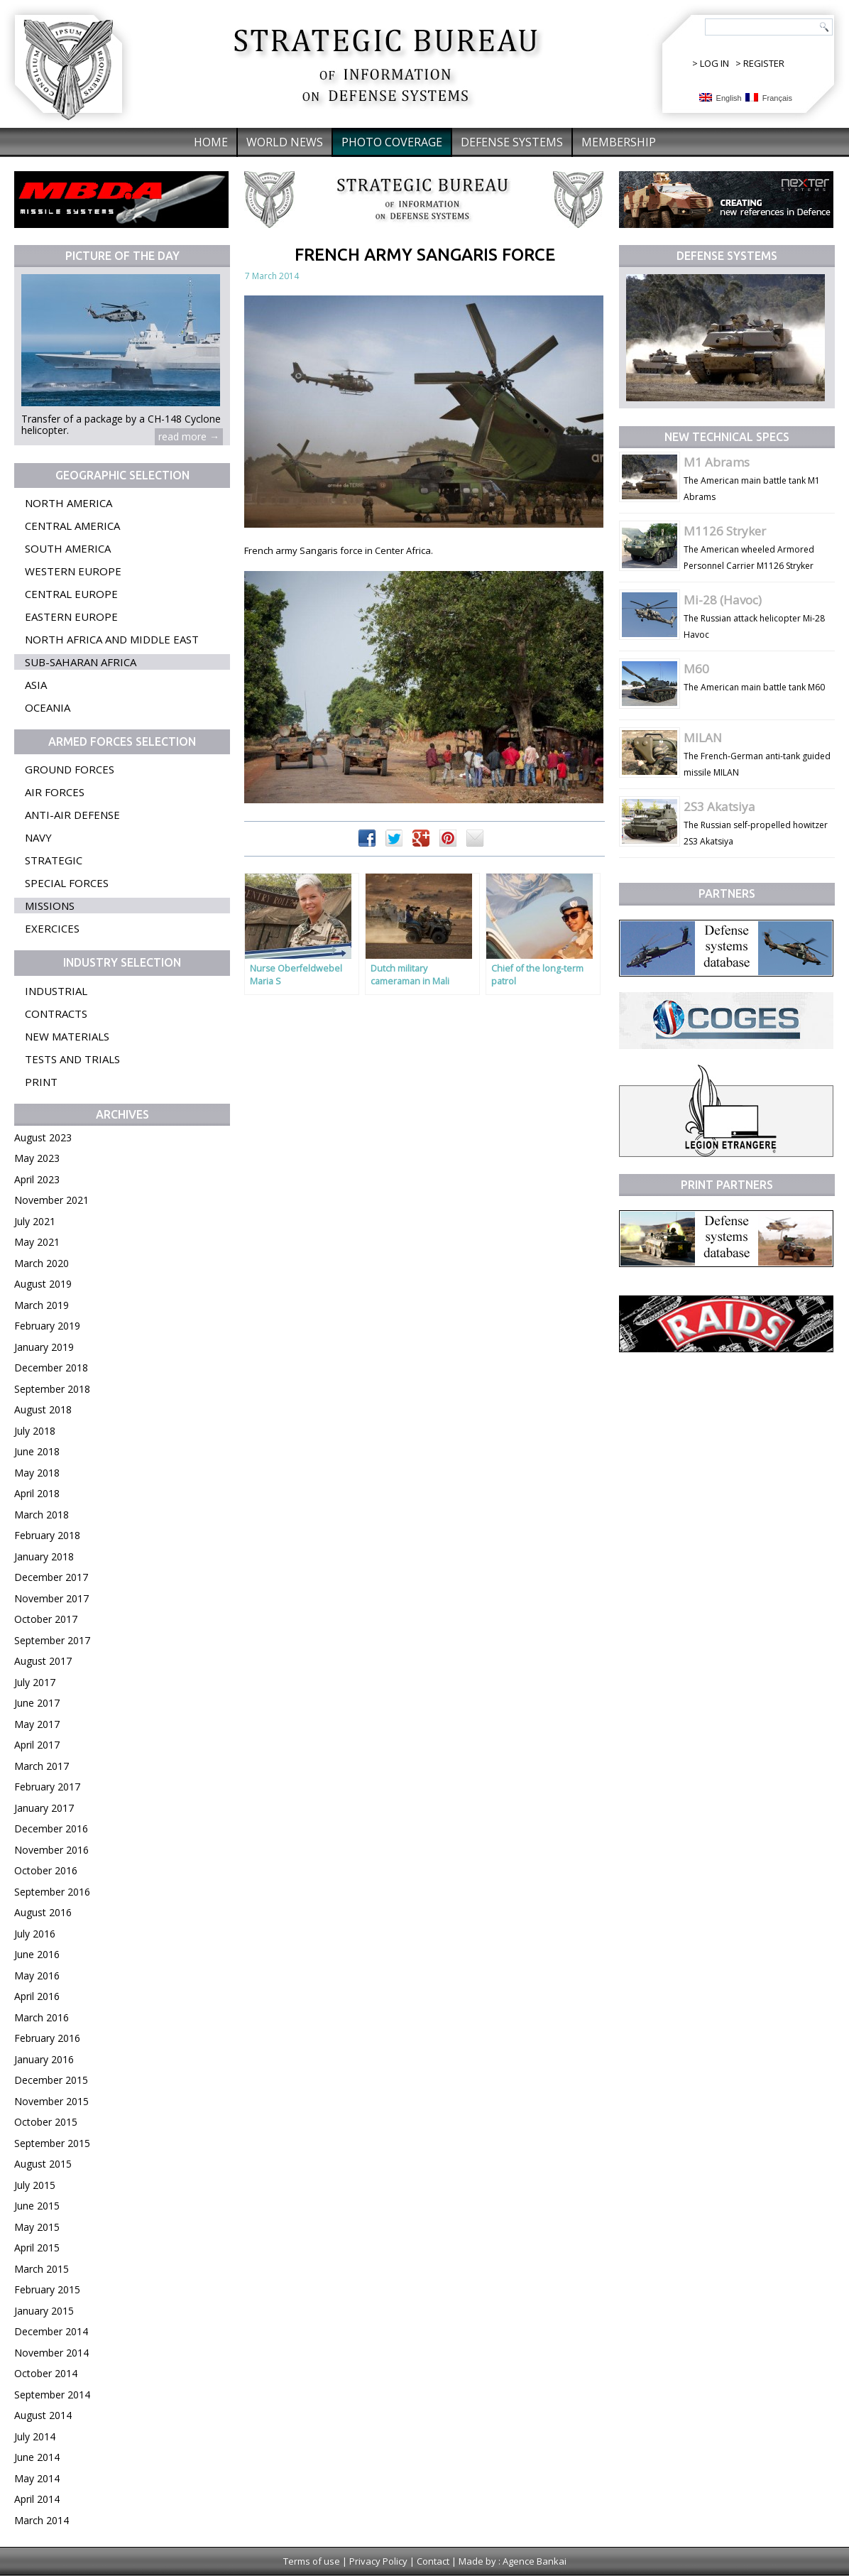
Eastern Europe (71, 616)
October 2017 (45, 1619)
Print (41, 1082)
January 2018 (44, 1556)
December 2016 (51, 1828)
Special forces (67, 883)
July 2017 (34, 1682)
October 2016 (45, 1870)
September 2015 (52, 2143)
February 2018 (47, 1535)
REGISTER (763, 63)
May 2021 (37, 1242)
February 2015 (47, 2289)
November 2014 (51, 2352)
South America (68, 548)
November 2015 (51, 2101)
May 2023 (37, 1158)
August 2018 (43, 1409)
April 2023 (37, 1179)
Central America (72, 525)
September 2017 (52, 1640)
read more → (188, 436)
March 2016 (41, 2017)
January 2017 (44, 1808)
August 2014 (43, 2415)
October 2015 (45, 2122)
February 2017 (47, 1786)
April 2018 (37, 1493)
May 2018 (37, 1472)
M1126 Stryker (725, 531)
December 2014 (51, 2331)
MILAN (703, 737)
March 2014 (41, 2520)
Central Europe (71, 594)
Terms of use (311, 2561)
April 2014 (37, 2499)
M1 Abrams (717, 462)
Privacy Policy (378, 2561)
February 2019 (47, 1325)
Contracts (56, 1013)
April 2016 (37, 1996)
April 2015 (37, 2247)
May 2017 (37, 1724)
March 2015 (41, 2269)
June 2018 (37, 1451)
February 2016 (47, 2038)
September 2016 (52, 1891)
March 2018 (41, 1514)
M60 (696, 669)
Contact (433, 2561)
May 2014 (37, 2478)
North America (68, 503)
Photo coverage (391, 142)
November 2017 (51, 1598)
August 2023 (43, 1137)
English (720, 97)
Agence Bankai (534, 2561)
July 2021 (34, 1221)
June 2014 (37, 2457)
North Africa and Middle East (112, 639)
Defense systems (512, 142)
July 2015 (34, 2185)
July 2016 (34, 1933)
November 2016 (51, 1850)
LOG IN (714, 63)
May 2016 (37, 1975)
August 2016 (43, 1912)
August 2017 (43, 1661)
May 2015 (37, 2227)
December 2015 (51, 2080)
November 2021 (51, 1200)
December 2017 (51, 1577)
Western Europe (73, 571)
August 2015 (43, 2163)
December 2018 (51, 1367)
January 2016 (44, 2059)
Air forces (54, 792)
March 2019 (41, 1305)
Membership (618, 142)
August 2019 (43, 1283)
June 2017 (37, 1703)
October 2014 (45, 2373)
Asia (36, 685)
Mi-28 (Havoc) (723, 600)
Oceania (47, 707)
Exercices (52, 928)
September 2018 (52, 1389)
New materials (67, 1036)
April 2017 (37, 1744)
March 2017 (41, 1766)
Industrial (56, 991)
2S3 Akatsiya (719, 806)
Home (211, 142)
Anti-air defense (72, 815)
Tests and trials (72, 1059)
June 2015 (37, 2205)
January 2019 (44, 1347)
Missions (50, 905)
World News (284, 142)
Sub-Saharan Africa (80, 662)
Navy (38, 837)
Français (768, 97)
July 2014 (34, 2436)
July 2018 (34, 1431)
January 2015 (44, 2310)
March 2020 (41, 1263)
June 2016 (37, 1954)
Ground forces (69, 769)
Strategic (53, 860)
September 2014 (52, 2394)
